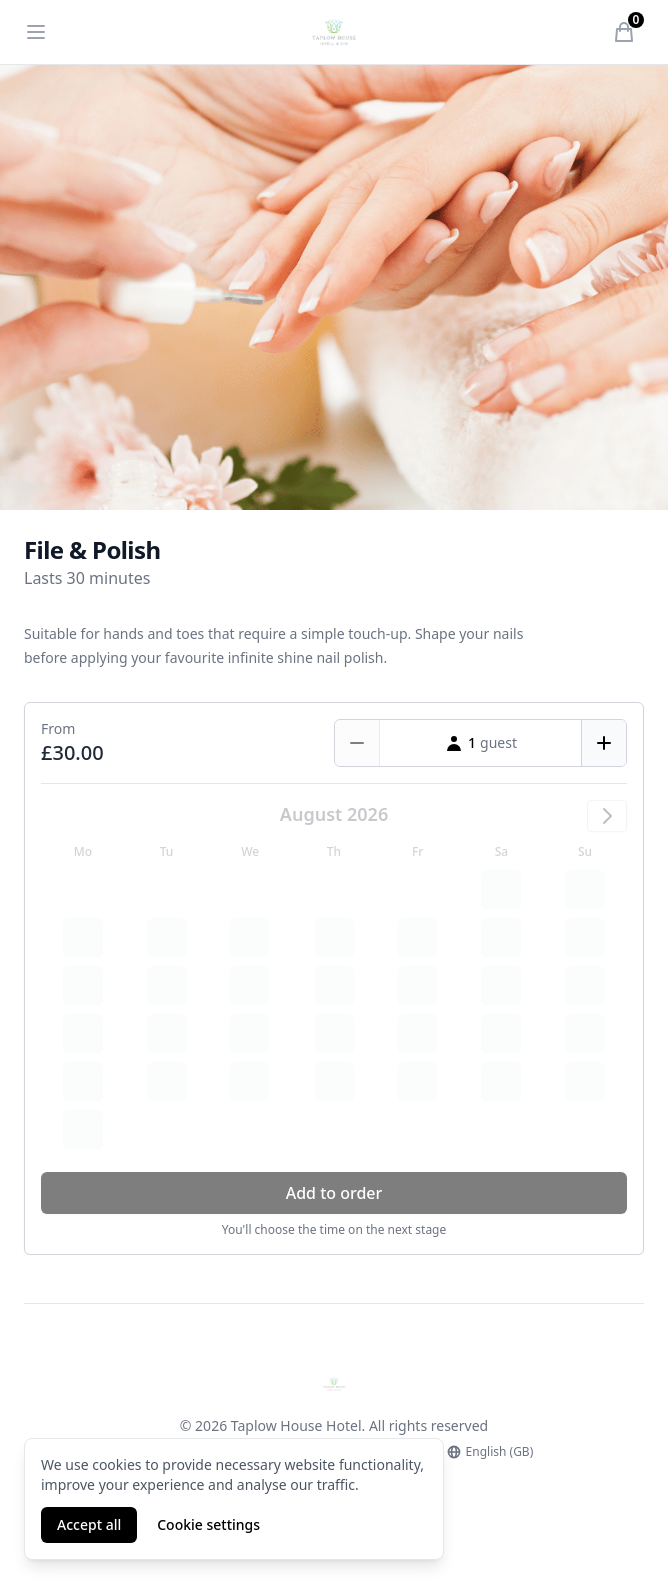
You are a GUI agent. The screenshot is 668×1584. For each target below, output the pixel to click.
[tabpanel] (334, 287)
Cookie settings (208, 1524)
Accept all (89, 1524)
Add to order (334, 1193)
